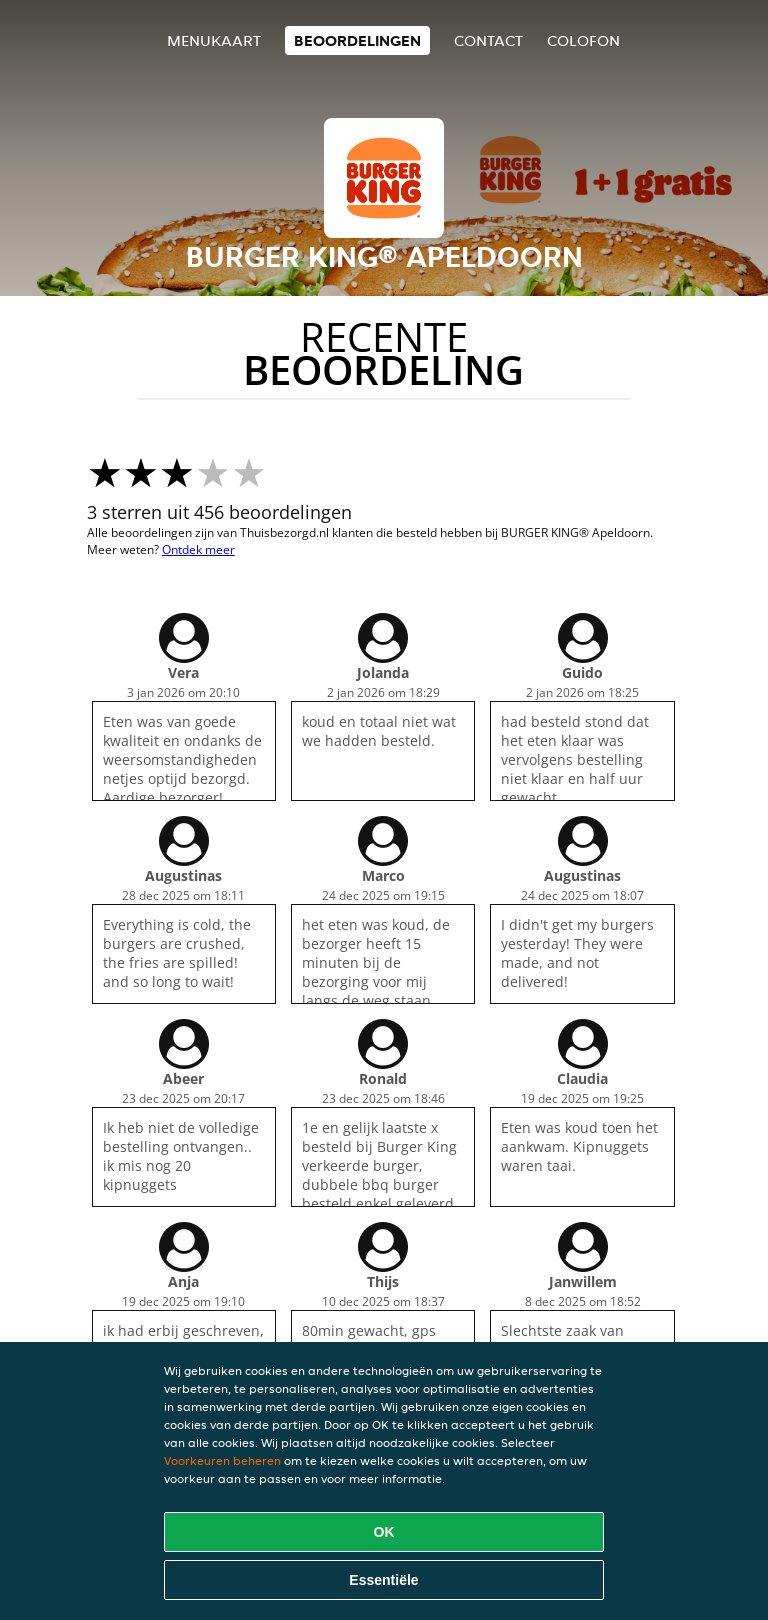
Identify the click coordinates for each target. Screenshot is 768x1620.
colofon (583, 40)
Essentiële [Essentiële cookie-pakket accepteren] (383, 1580)
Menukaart (214, 40)
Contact (488, 40)
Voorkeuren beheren (222, 1460)
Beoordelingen (357, 40)
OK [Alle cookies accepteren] (384, 1532)
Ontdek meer (198, 549)
